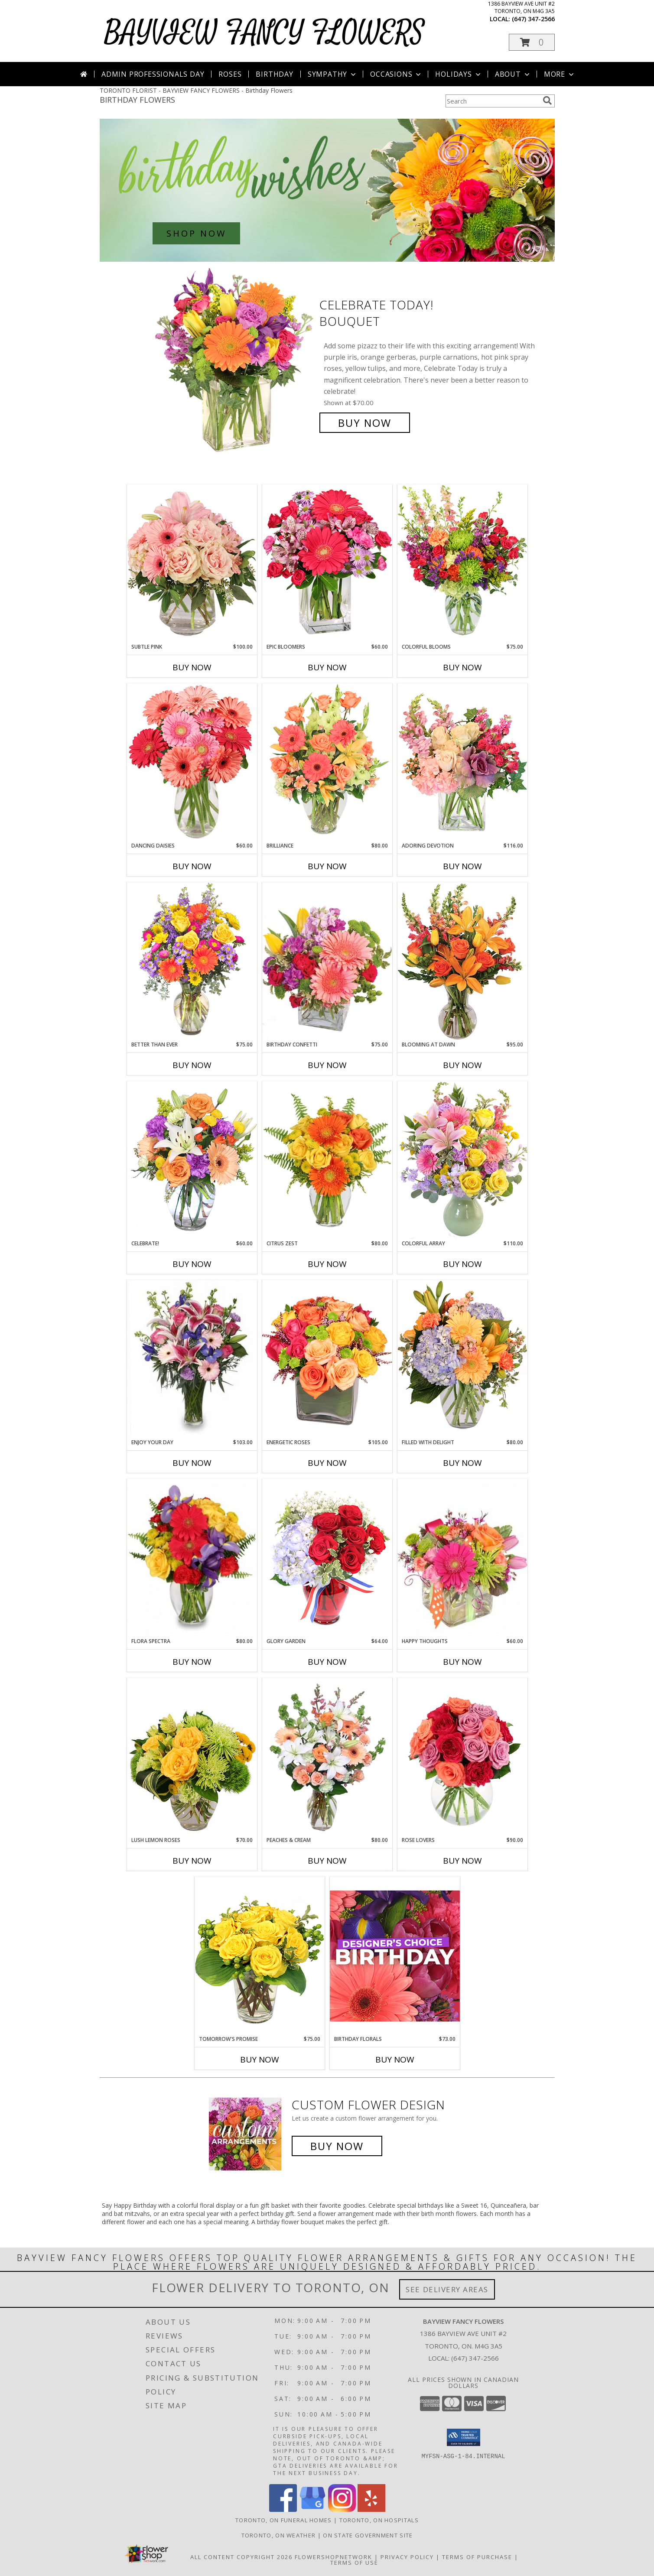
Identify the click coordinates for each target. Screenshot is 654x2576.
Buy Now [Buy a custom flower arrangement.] (337, 2146)
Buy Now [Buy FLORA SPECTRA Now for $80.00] (191, 1661)
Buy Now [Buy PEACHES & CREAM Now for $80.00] (327, 1860)
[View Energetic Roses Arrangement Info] (327, 1359)
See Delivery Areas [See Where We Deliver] (447, 2289)
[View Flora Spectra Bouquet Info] (192, 1558)
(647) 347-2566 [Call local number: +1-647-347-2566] (533, 19)
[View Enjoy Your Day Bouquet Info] (192, 1359)
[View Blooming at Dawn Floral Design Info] (462, 961)
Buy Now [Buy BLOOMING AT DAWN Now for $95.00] (462, 1065)
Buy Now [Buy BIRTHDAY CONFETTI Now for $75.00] (327, 1065)
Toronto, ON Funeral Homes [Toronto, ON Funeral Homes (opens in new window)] (283, 2520)
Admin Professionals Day (152, 74)
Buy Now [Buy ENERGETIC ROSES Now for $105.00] (327, 1462)
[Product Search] (492, 101)
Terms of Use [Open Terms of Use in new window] (354, 2562)
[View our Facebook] (283, 2509)
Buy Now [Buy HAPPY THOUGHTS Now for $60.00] (462, 1661)
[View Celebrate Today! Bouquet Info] (235, 364)
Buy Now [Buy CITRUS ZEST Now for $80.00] (327, 1264)
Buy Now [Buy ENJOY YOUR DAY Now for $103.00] (191, 1462)
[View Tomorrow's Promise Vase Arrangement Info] (260, 1955)
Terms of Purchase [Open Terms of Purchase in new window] (477, 2557)
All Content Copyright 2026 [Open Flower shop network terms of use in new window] (241, 2557)
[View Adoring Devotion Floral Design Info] (462, 762)
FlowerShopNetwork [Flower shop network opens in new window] (333, 2557)
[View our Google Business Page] (312, 2509)
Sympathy (333, 74)
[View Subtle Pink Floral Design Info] (192, 563)
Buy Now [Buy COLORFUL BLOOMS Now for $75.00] (462, 667)
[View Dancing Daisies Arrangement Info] (192, 762)
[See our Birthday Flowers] (327, 190)
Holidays (458, 74)
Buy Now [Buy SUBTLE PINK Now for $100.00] (191, 667)
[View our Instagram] (342, 2509)
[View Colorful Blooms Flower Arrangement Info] (462, 563)
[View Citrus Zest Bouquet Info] (327, 1160)
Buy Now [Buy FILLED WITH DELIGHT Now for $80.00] (462, 1462)
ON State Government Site (368, 2535)
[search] (547, 100)
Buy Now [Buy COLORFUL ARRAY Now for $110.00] (462, 1264)
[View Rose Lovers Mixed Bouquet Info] (462, 1757)
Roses (229, 74)
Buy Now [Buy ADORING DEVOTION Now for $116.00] (462, 866)
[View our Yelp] (371, 2509)
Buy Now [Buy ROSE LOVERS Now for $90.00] (462, 1860)
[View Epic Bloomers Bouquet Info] (327, 563)
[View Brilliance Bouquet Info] (327, 762)
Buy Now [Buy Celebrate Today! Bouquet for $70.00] (364, 423)
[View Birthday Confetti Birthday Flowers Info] (327, 961)
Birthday (274, 74)
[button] (532, 42)
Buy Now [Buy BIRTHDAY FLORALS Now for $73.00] (394, 2059)
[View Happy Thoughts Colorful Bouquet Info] (462, 1558)
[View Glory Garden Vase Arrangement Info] (327, 1558)
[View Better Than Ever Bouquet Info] (192, 961)
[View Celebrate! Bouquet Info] (192, 1160)
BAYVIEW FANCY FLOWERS (264, 33)
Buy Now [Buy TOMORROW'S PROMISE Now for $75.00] (259, 2059)
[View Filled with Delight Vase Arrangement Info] (462, 1359)
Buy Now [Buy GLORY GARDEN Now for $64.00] (327, 1661)
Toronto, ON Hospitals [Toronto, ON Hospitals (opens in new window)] (379, 2520)
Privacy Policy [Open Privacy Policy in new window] (407, 2557)
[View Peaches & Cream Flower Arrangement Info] (327, 1757)
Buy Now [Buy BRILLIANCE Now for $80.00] (327, 866)
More (560, 74)
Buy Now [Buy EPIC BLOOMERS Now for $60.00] (327, 667)
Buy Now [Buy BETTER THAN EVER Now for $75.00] (191, 1065)
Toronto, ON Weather (278, 2535)
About (513, 74)
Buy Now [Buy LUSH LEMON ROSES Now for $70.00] (191, 1860)
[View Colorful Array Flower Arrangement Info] (462, 1160)
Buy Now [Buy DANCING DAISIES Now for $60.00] (191, 866)
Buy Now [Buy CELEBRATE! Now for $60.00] (191, 1264)
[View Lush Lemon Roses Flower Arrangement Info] (192, 1757)
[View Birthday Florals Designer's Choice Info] (395, 1955)
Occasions (396, 74)
